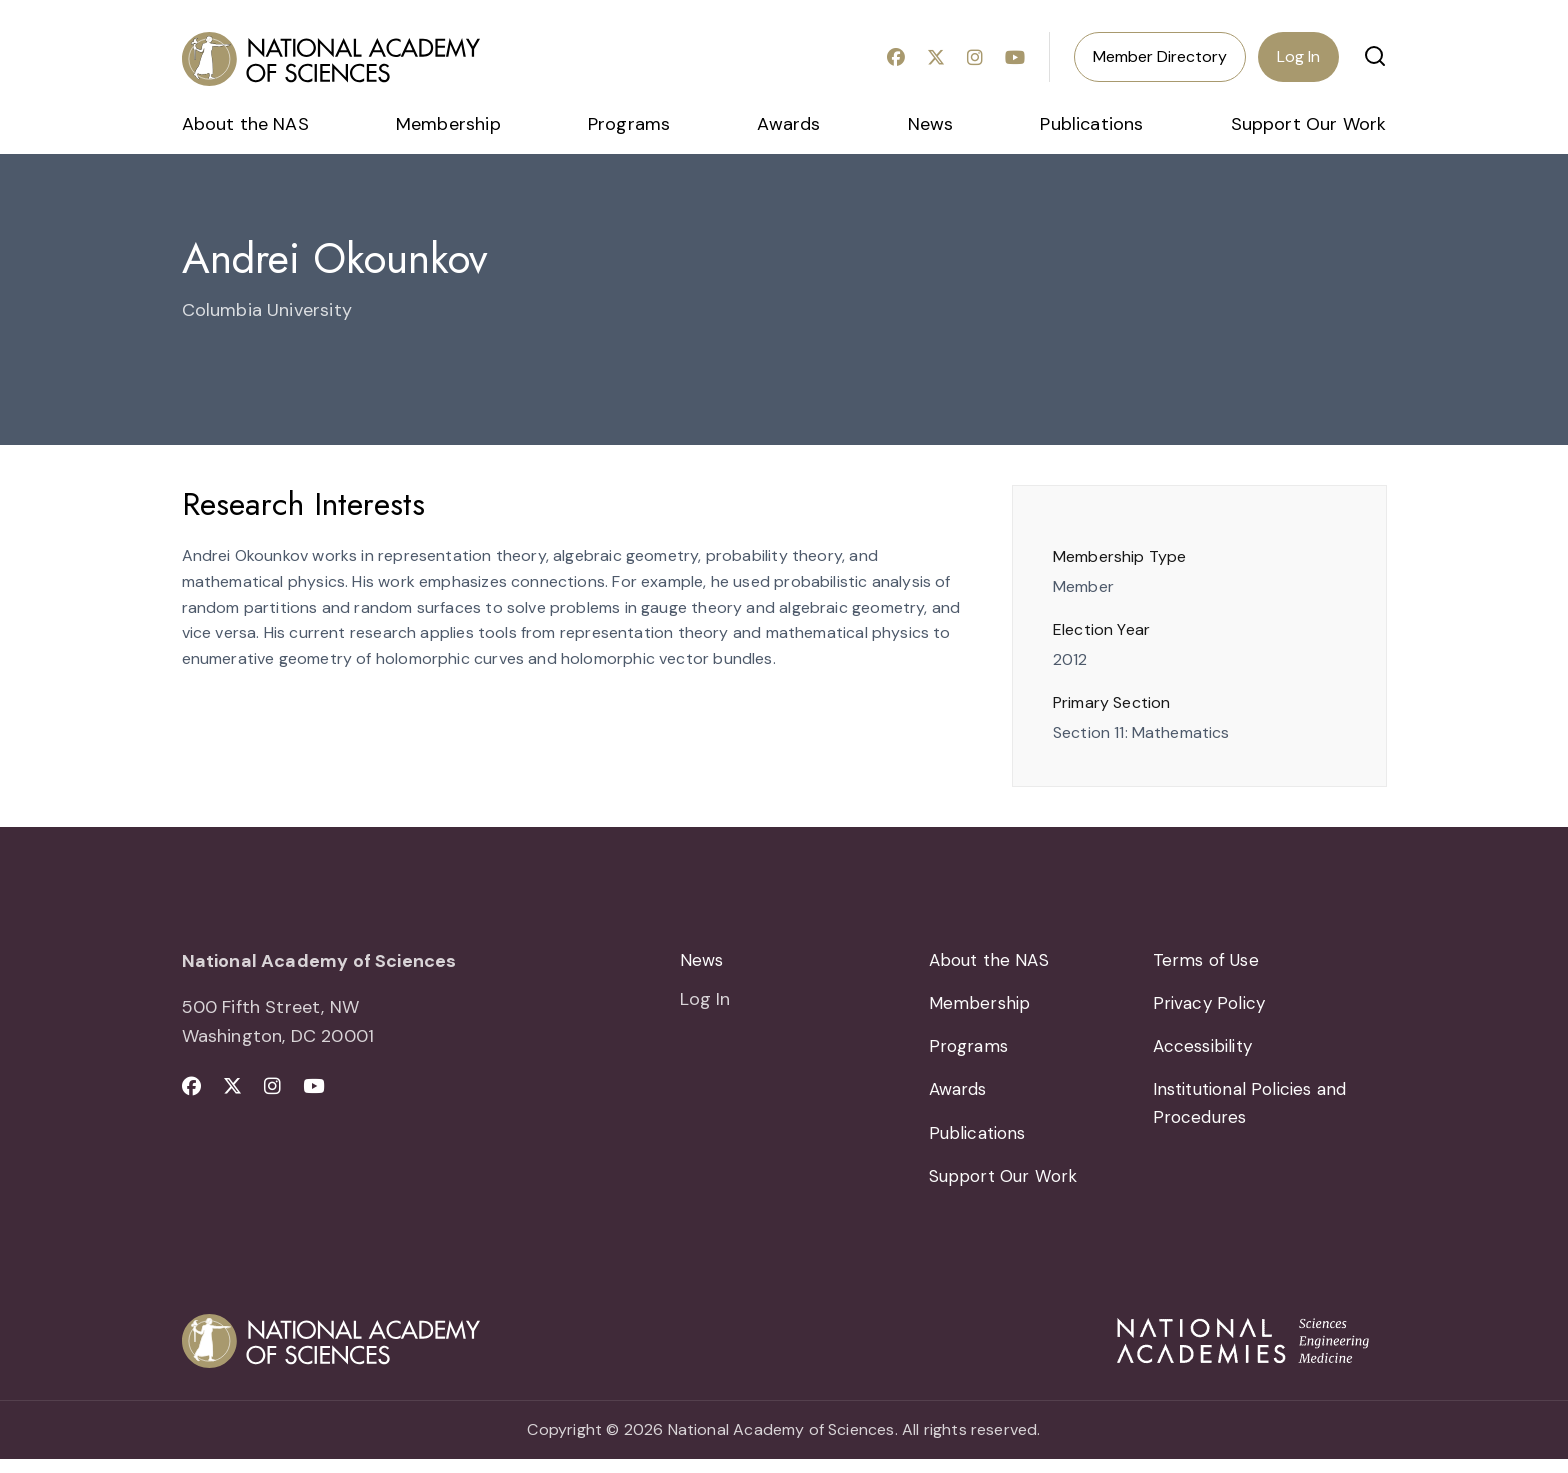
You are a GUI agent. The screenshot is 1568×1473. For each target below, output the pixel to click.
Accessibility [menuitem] (1206, 1052)
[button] (1375, 56)
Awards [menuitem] (788, 124)
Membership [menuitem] (448, 124)
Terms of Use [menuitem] (1208, 961)
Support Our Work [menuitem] (1309, 124)
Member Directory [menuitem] (1160, 56)
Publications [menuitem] (1091, 124)
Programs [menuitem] (629, 124)
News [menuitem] (931, 124)
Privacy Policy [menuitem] (1211, 1006)
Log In (1298, 56)
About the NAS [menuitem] (245, 124)
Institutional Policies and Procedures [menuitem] (1256, 1112)
